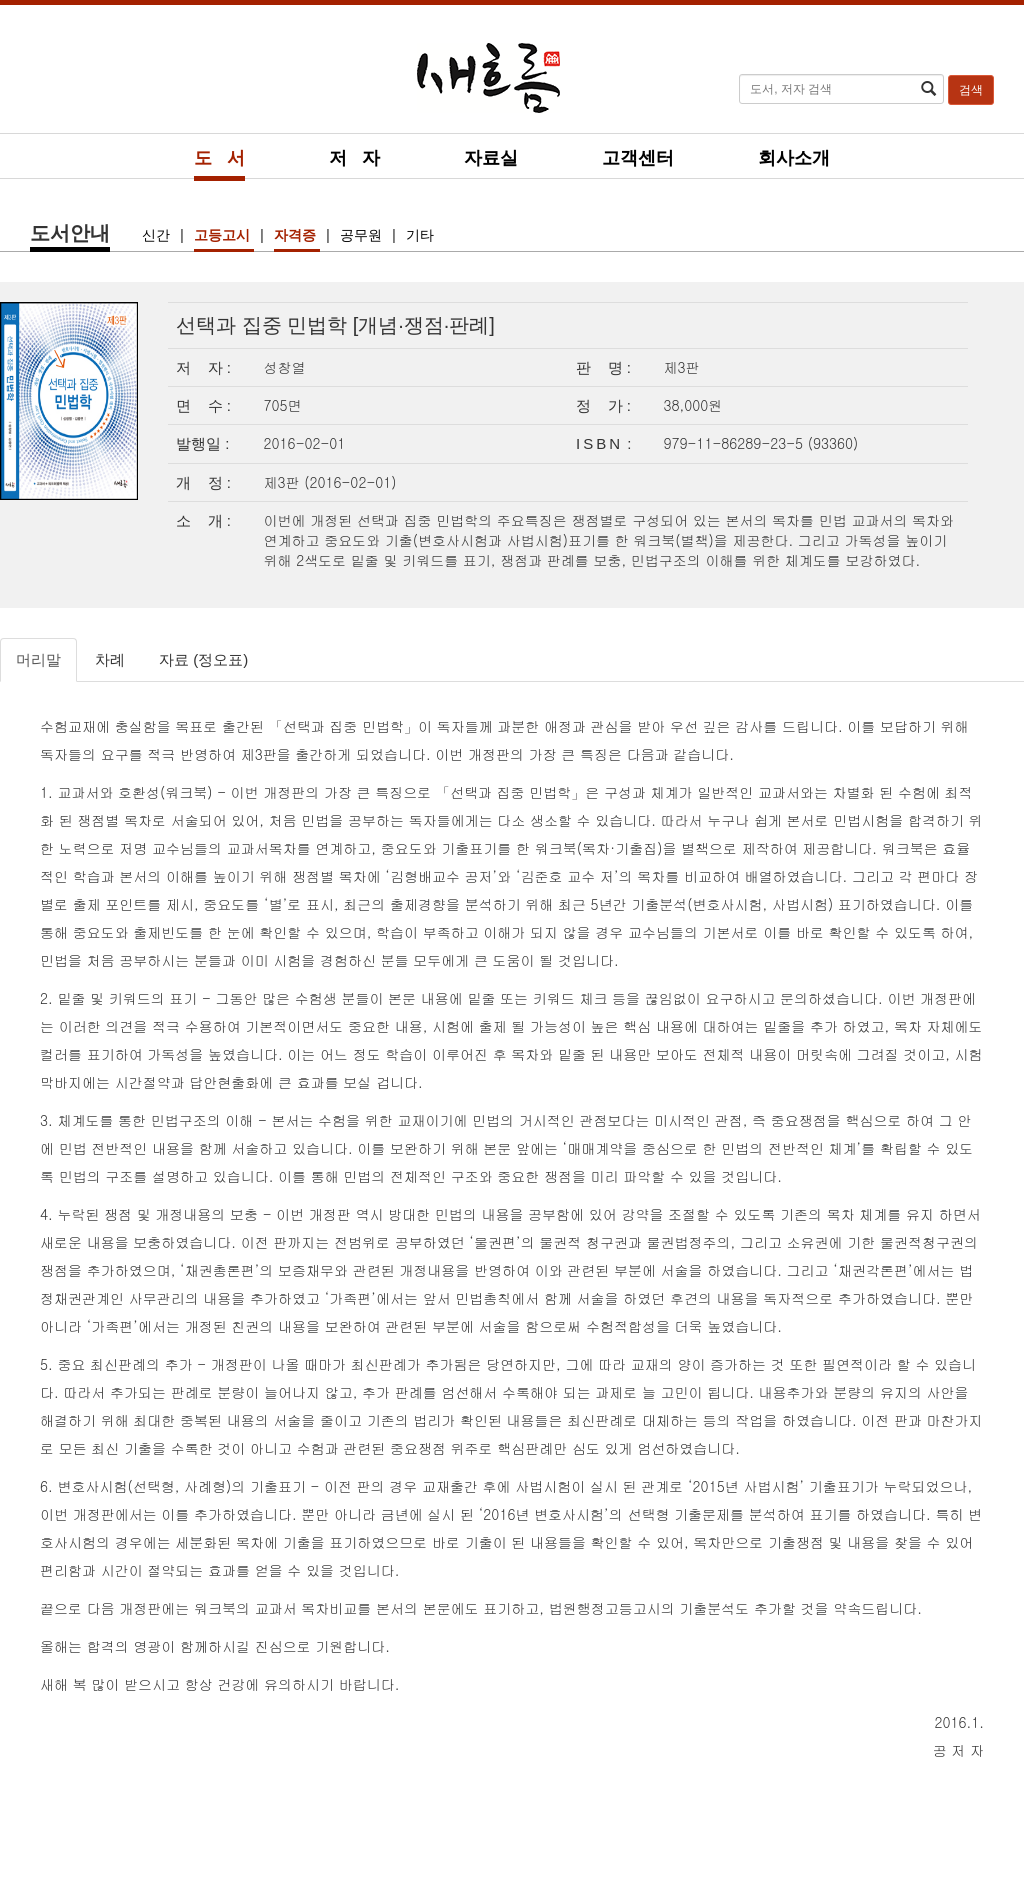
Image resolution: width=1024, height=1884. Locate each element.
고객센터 (638, 158)
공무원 (363, 235)
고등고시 (224, 235)
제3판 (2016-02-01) (330, 482)
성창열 (285, 367)
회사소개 (794, 158)
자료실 (491, 158)
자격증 (297, 235)
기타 (420, 235)
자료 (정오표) (203, 659)
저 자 (354, 158)
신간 (158, 235)
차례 (110, 659)
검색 (971, 90)
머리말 (38, 659)
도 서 (219, 158)
